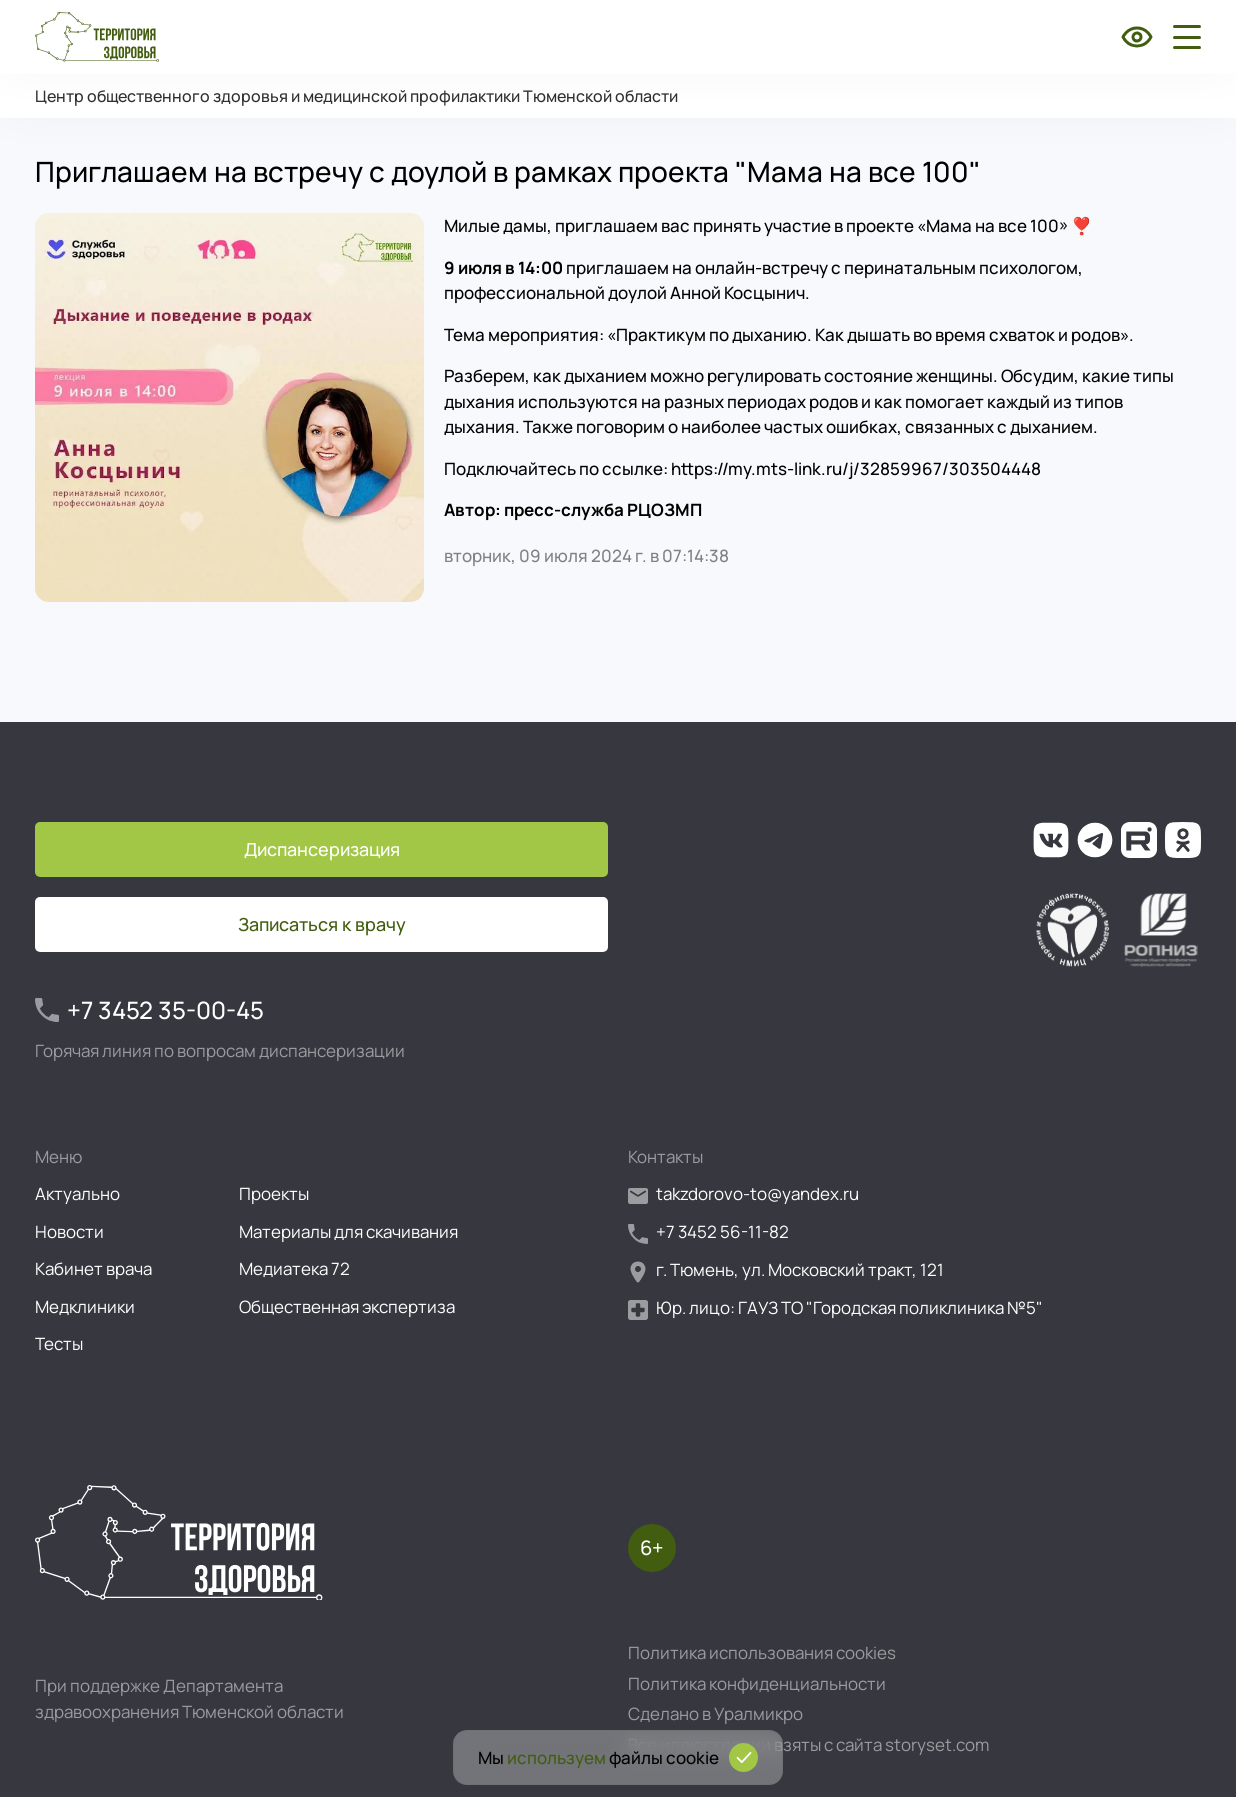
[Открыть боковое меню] (1183, 37)
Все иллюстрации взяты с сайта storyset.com (808, 1744)
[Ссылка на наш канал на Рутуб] (1139, 840)
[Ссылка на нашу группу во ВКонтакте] (1051, 840)
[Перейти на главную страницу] (97, 37)
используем (556, 1757)
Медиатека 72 (294, 1268)
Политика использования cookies (762, 1652)
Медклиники (85, 1306)
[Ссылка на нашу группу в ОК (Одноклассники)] (1183, 840)
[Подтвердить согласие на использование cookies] (743, 1757)
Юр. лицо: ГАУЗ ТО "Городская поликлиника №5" (835, 1308)
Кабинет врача (93, 1268)
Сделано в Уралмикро (715, 1713)
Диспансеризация (322, 849)
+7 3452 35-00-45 (149, 1010)
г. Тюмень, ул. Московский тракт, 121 (786, 1270)
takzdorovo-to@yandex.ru (743, 1194)
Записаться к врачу (322, 924)
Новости (69, 1231)
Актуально (77, 1193)
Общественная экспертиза (347, 1306)
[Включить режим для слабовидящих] (1137, 37)
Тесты (59, 1343)
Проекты (274, 1193)
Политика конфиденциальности (757, 1683)
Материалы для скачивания (348, 1231)
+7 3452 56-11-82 (708, 1232)
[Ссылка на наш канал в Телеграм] (1095, 840)
